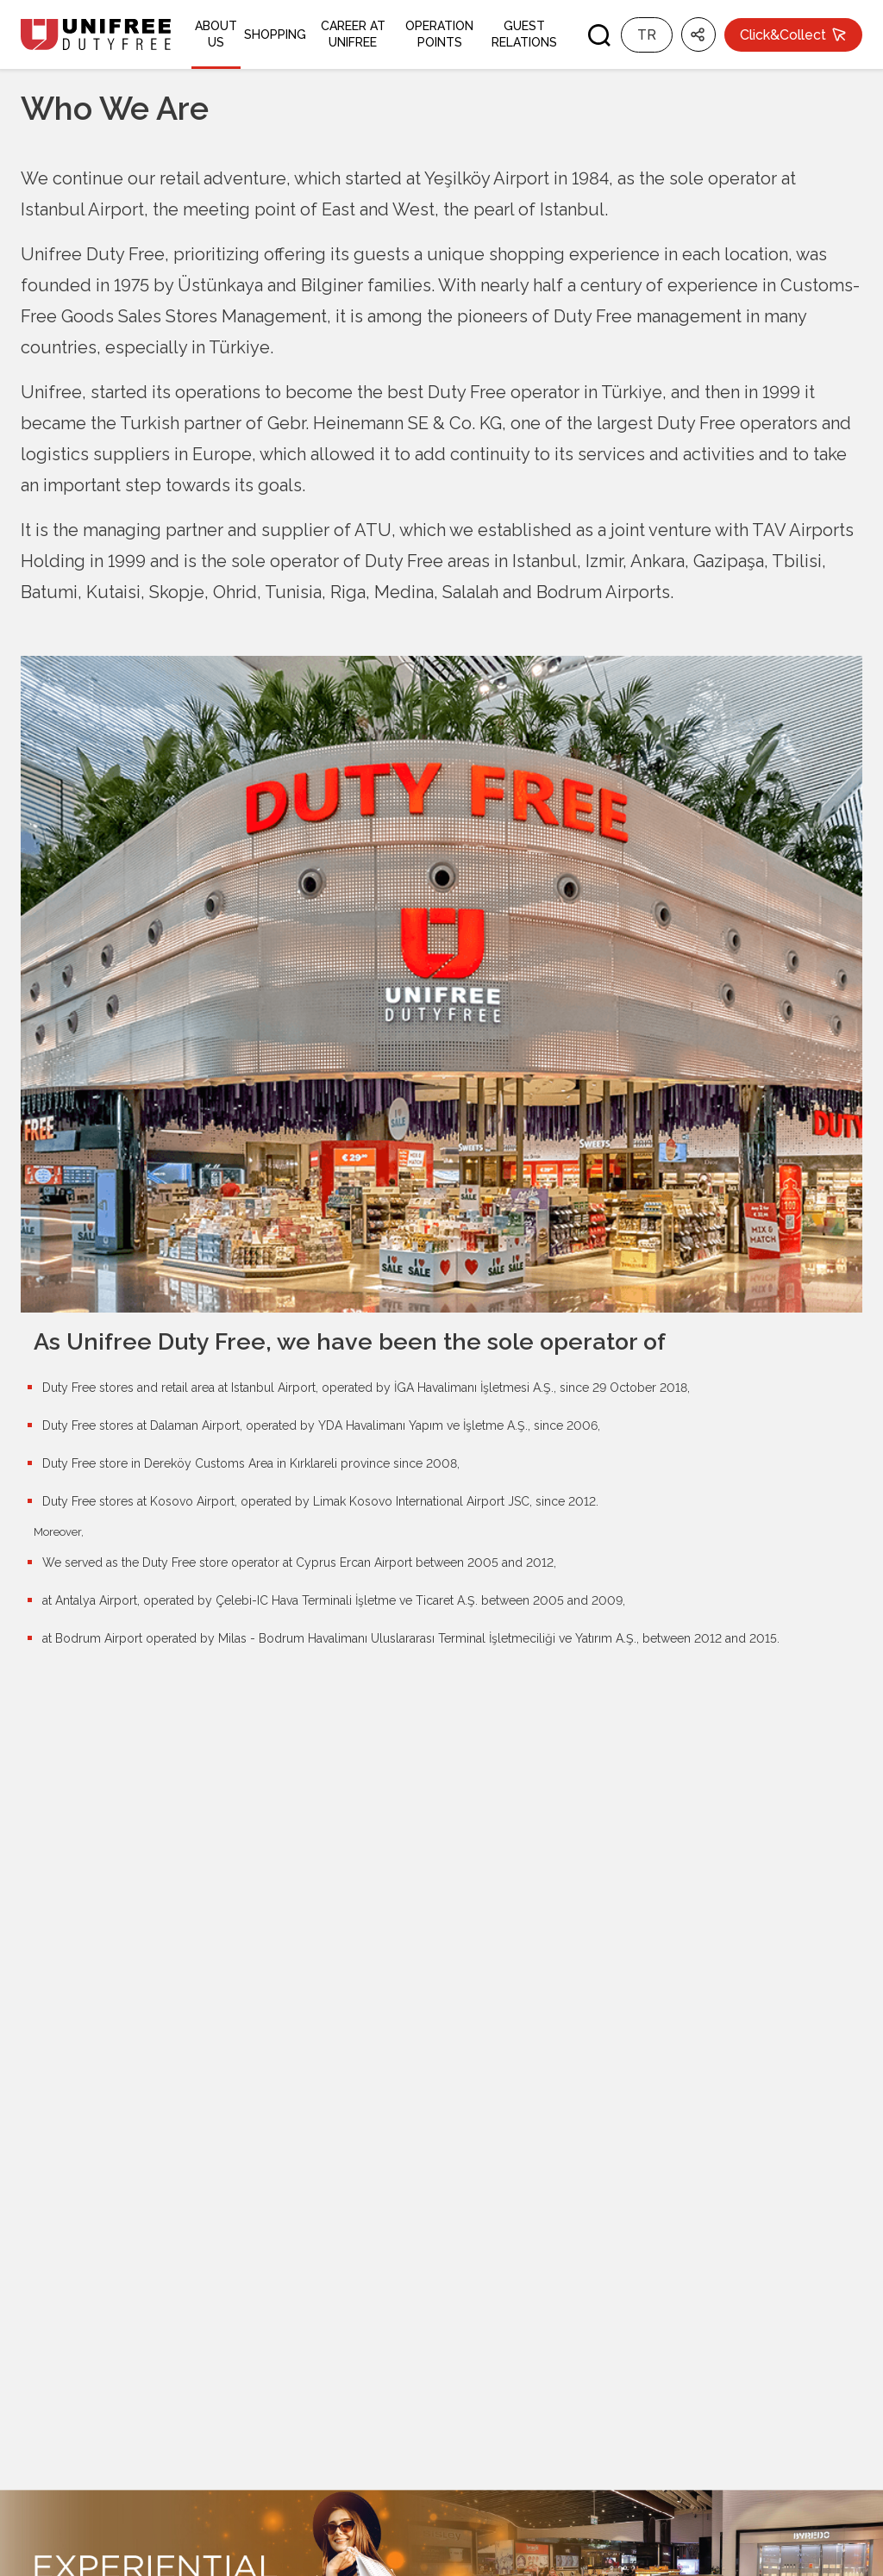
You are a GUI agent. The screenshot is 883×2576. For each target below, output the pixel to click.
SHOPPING (275, 34)
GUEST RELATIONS (524, 34)
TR (646, 35)
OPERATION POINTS (439, 34)
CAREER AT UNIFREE (353, 34)
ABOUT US (216, 34)
